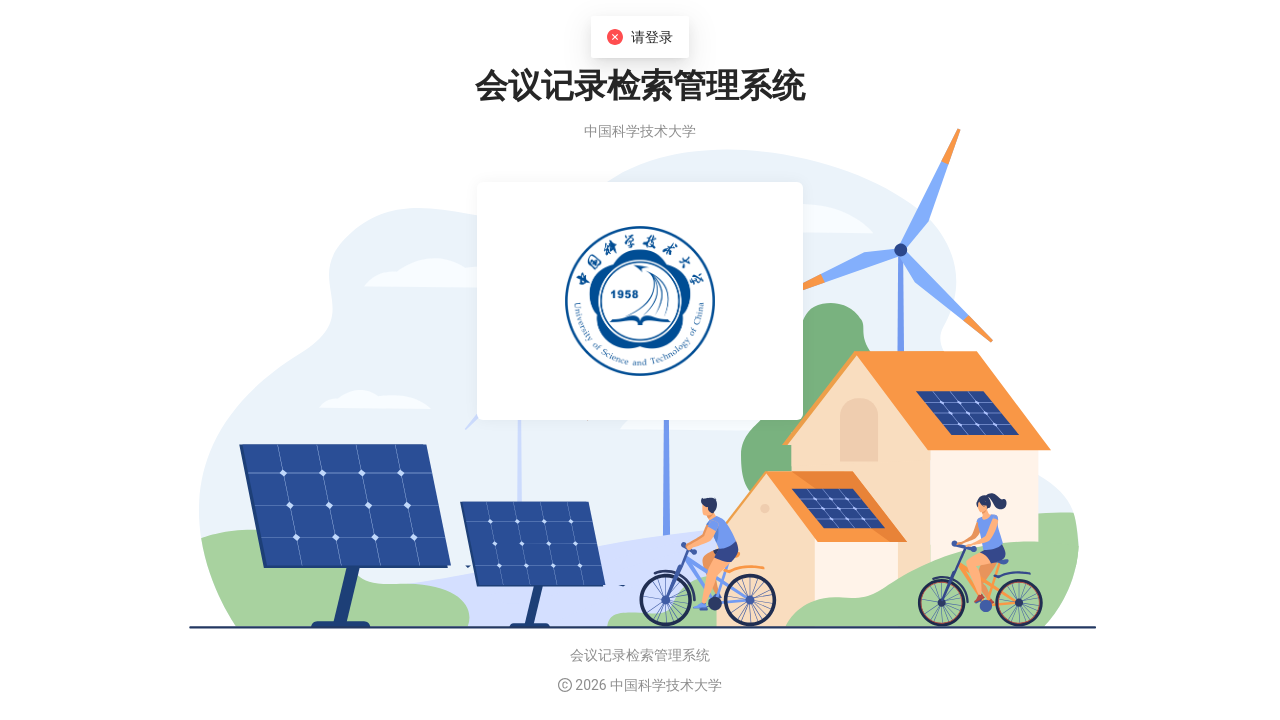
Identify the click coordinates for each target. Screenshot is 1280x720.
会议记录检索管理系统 (640, 655)
